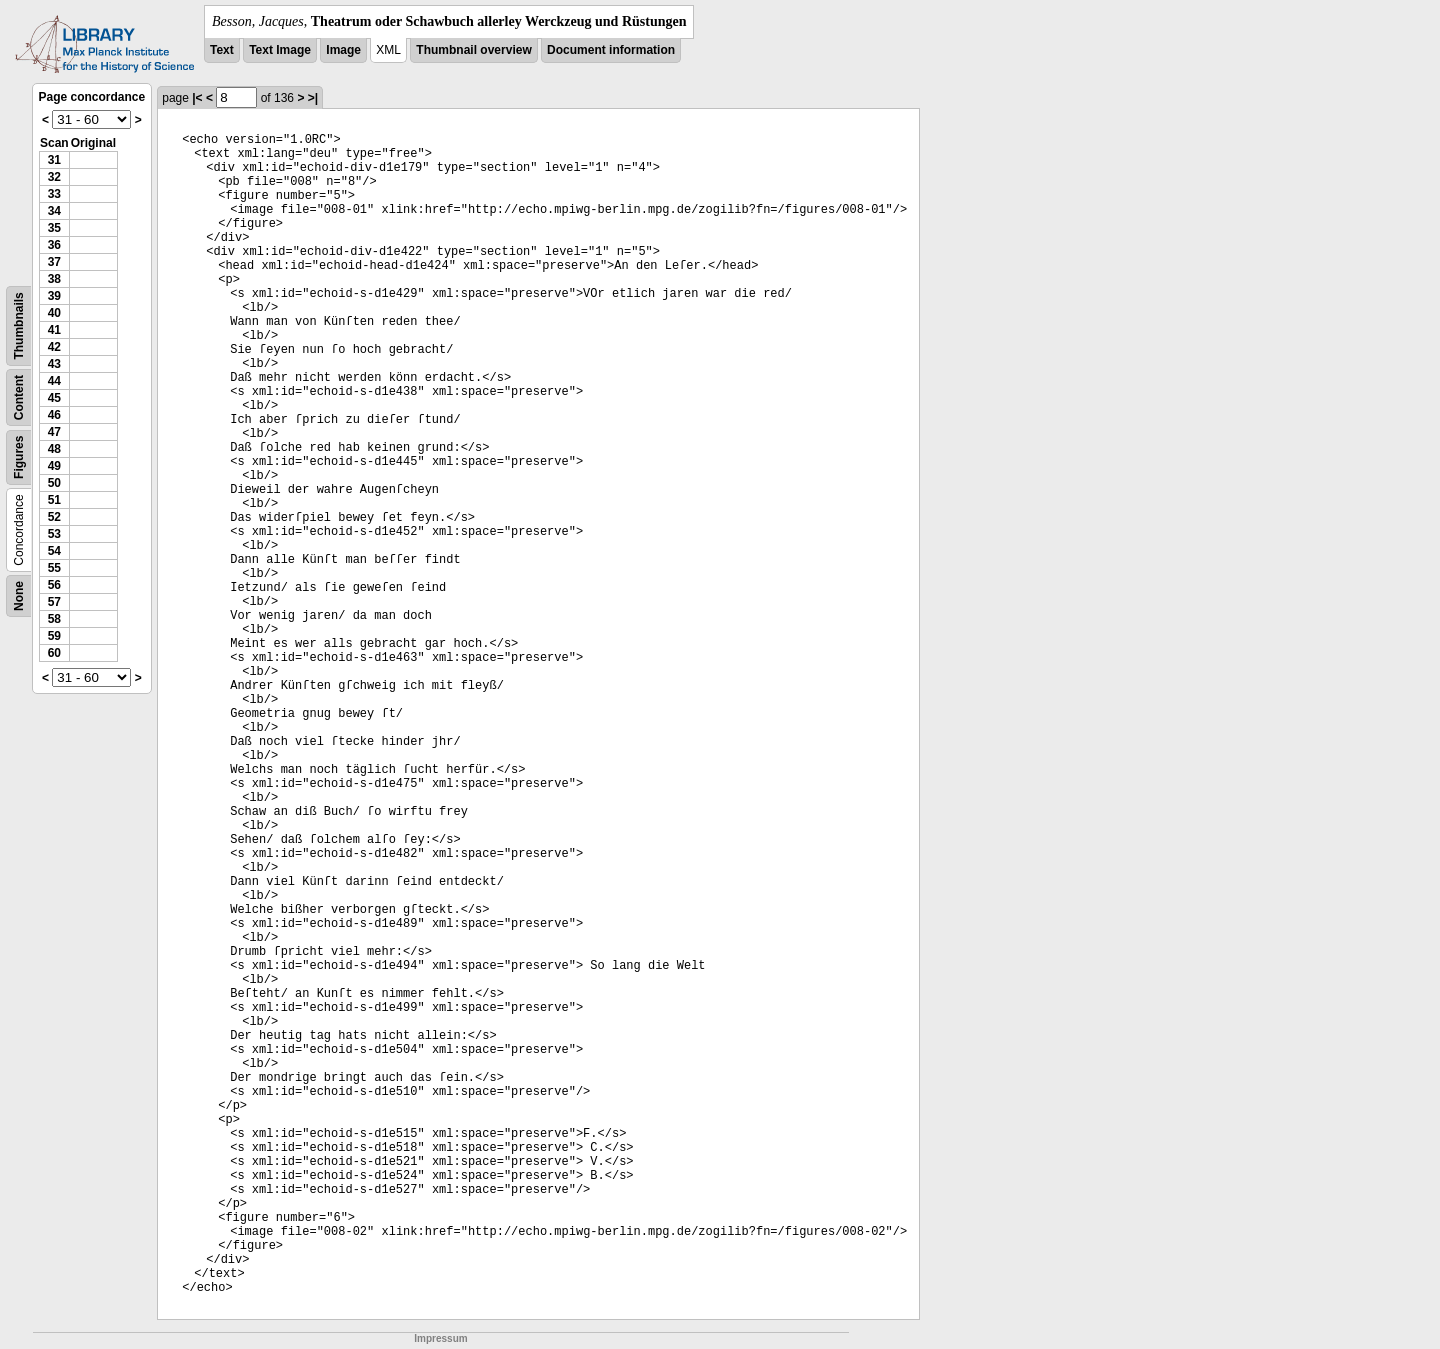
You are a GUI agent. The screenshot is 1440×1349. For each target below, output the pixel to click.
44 (54, 381)
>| (313, 98)
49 (54, 466)
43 (54, 364)
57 (54, 602)
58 (54, 619)
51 (54, 500)
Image (343, 50)
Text (222, 50)
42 (54, 347)
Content (19, 397)
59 (54, 636)
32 (54, 177)
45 (54, 398)
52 (54, 517)
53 (54, 534)
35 (54, 228)
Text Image (280, 50)
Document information (611, 50)
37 (54, 262)
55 (54, 568)
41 (54, 330)
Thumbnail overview (473, 50)
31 (54, 160)
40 (54, 313)
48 (54, 449)
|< (197, 98)
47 (54, 432)
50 (54, 483)
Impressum (440, 1338)
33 (54, 194)
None (19, 596)
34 (54, 211)
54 (54, 551)
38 (54, 279)
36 (54, 245)
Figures (19, 457)
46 (54, 415)
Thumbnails (19, 325)
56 (54, 585)
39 (54, 296)
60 (54, 653)
